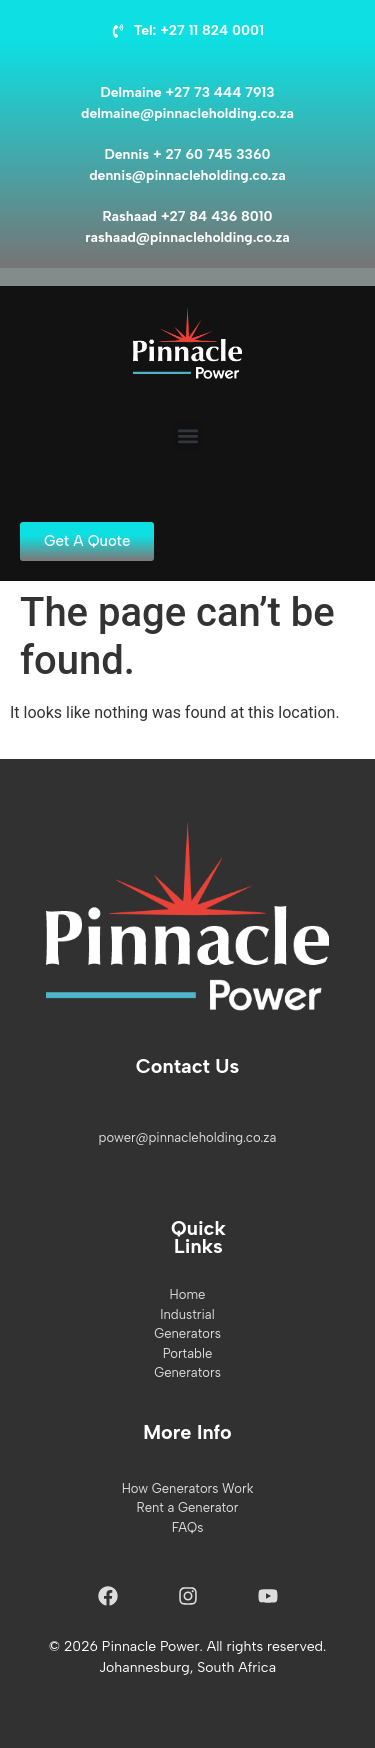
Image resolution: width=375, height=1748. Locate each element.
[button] (187, 435)
